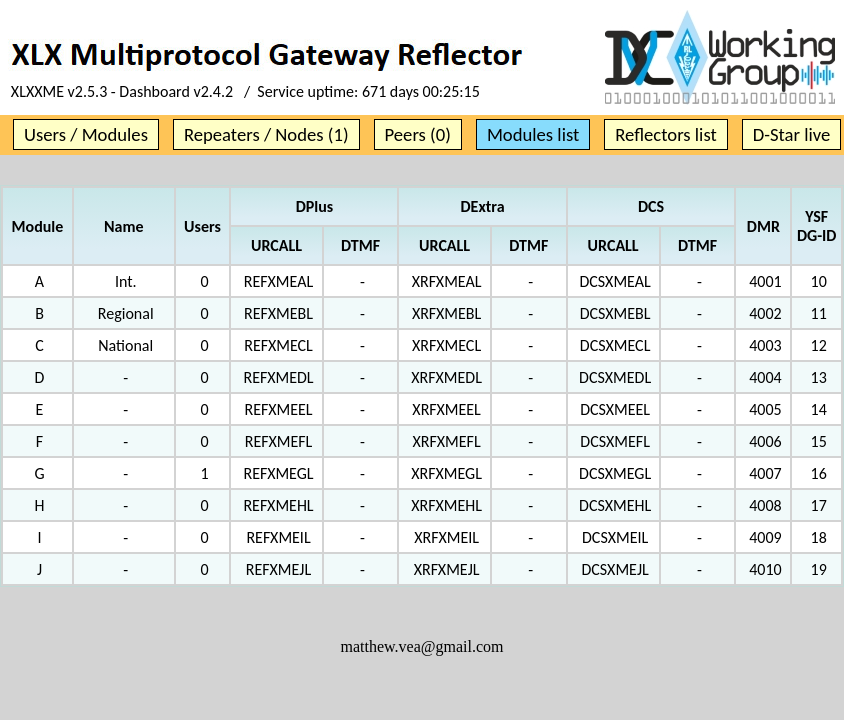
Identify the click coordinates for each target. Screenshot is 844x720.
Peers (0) (418, 134)
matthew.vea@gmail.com (422, 646)
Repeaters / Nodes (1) (266, 134)
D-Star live (792, 134)
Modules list (533, 134)
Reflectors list (665, 134)
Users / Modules (86, 134)
